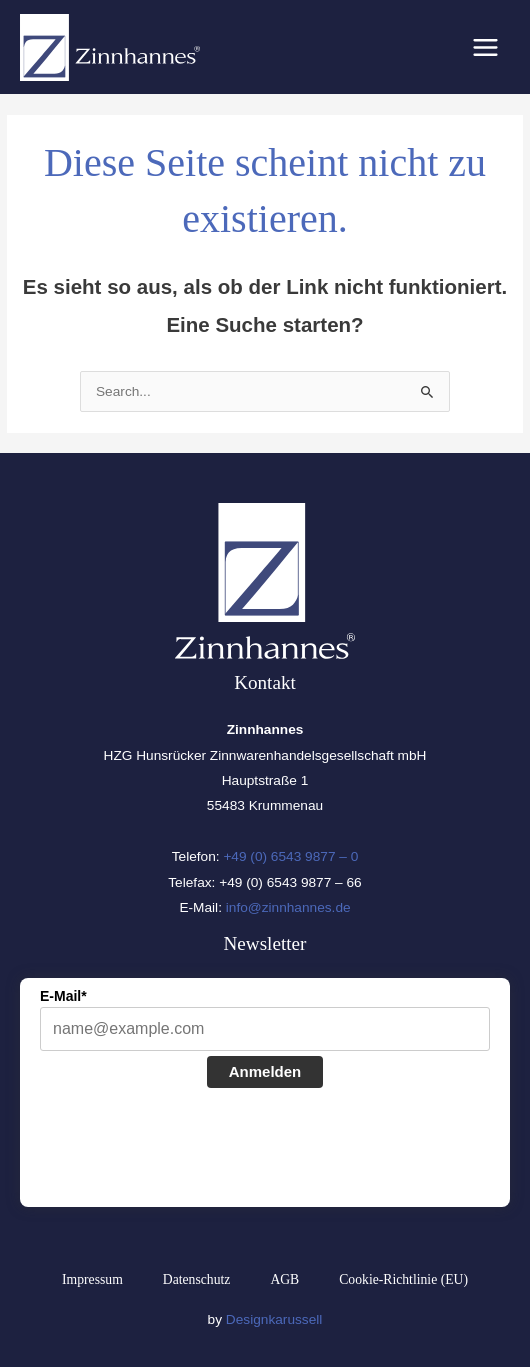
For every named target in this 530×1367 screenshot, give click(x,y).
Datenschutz (197, 1279)
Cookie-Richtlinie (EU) (403, 1279)
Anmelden (265, 1071)
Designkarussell (274, 1319)
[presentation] (192, 1150)
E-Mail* (63, 996)
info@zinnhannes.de (288, 907)
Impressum (92, 1279)
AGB (284, 1279)
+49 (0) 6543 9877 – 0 (290, 856)
